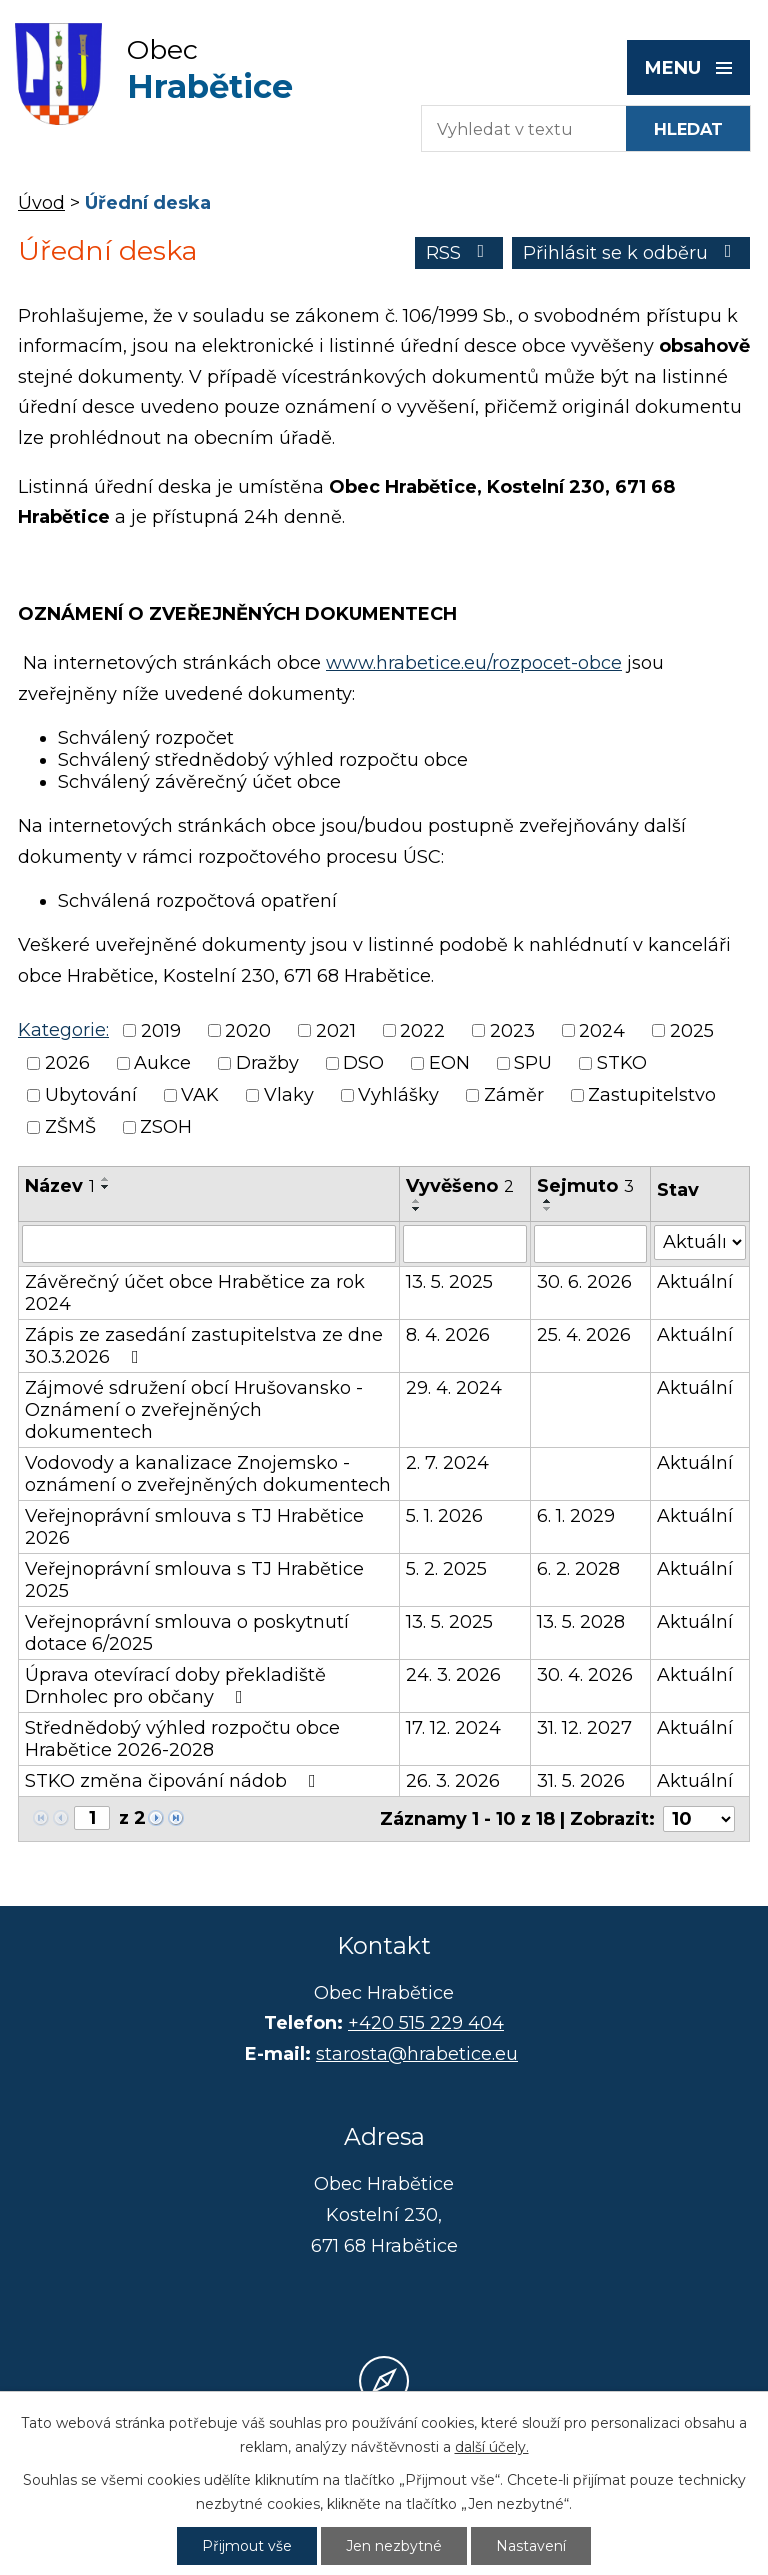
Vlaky (289, 1095)
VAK (200, 1095)
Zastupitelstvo (652, 1095)
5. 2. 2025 (446, 1569)
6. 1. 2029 (576, 1516)
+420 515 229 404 (426, 2023)
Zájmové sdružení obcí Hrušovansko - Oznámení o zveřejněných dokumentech (194, 1410)
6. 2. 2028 (578, 1569)
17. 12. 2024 (453, 1728)
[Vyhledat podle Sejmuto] (590, 1244)
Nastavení (531, 2546)
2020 (248, 1031)
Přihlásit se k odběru (631, 253)
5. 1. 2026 (444, 1516)
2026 (67, 1063)
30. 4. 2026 (585, 1675)
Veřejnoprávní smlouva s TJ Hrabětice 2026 (194, 1527)
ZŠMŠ (70, 1128)
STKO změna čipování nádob (174, 1781)
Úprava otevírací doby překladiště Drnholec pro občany (175, 1686)
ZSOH (166, 1128)
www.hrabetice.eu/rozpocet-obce (474, 663)
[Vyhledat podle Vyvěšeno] (465, 1244)
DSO (363, 1063)
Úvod (41, 203)
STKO (622, 1063)
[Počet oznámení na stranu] (699, 1819)
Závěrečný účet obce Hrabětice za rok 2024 (195, 1293)
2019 (161, 1031)
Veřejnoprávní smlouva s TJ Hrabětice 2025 (194, 1580)
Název (60, 1186)
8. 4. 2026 (448, 1335)
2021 (336, 1031)
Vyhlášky (398, 1095)
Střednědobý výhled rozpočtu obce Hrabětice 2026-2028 (182, 1739)
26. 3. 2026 (453, 1781)
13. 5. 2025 (449, 1282)
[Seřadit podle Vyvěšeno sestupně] (417, 1209)
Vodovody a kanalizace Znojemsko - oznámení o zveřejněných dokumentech (208, 1474)
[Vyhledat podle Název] (209, 1244)
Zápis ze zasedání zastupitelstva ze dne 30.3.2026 (204, 1346)
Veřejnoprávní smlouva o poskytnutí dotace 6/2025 (187, 1633)
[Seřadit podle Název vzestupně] (106, 1179)
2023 (512, 1031)
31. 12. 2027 (584, 1728)
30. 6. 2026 (584, 1282)
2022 (422, 1031)
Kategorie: (63, 1030)
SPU (533, 1063)
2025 (692, 1031)
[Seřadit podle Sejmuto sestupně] (548, 1209)
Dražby (267, 1063)
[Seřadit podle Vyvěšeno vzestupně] (417, 1201)
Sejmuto (585, 1186)
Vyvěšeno (460, 1186)
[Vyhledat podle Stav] (700, 1242)
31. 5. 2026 (581, 1781)
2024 (602, 1031)
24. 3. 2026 (453, 1675)
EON (449, 1063)
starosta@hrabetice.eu (417, 2054)
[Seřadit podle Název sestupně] (106, 1187)
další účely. (492, 2447)
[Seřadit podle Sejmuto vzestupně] (548, 1201)
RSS (459, 253)
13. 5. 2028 (581, 1622)
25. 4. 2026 (584, 1335)
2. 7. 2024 (447, 1463)
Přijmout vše (247, 2546)
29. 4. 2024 (454, 1388)
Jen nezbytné (394, 2546)
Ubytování (91, 1095)
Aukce (162, 1063)
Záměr (514, 1095)
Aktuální (695, 1282)
